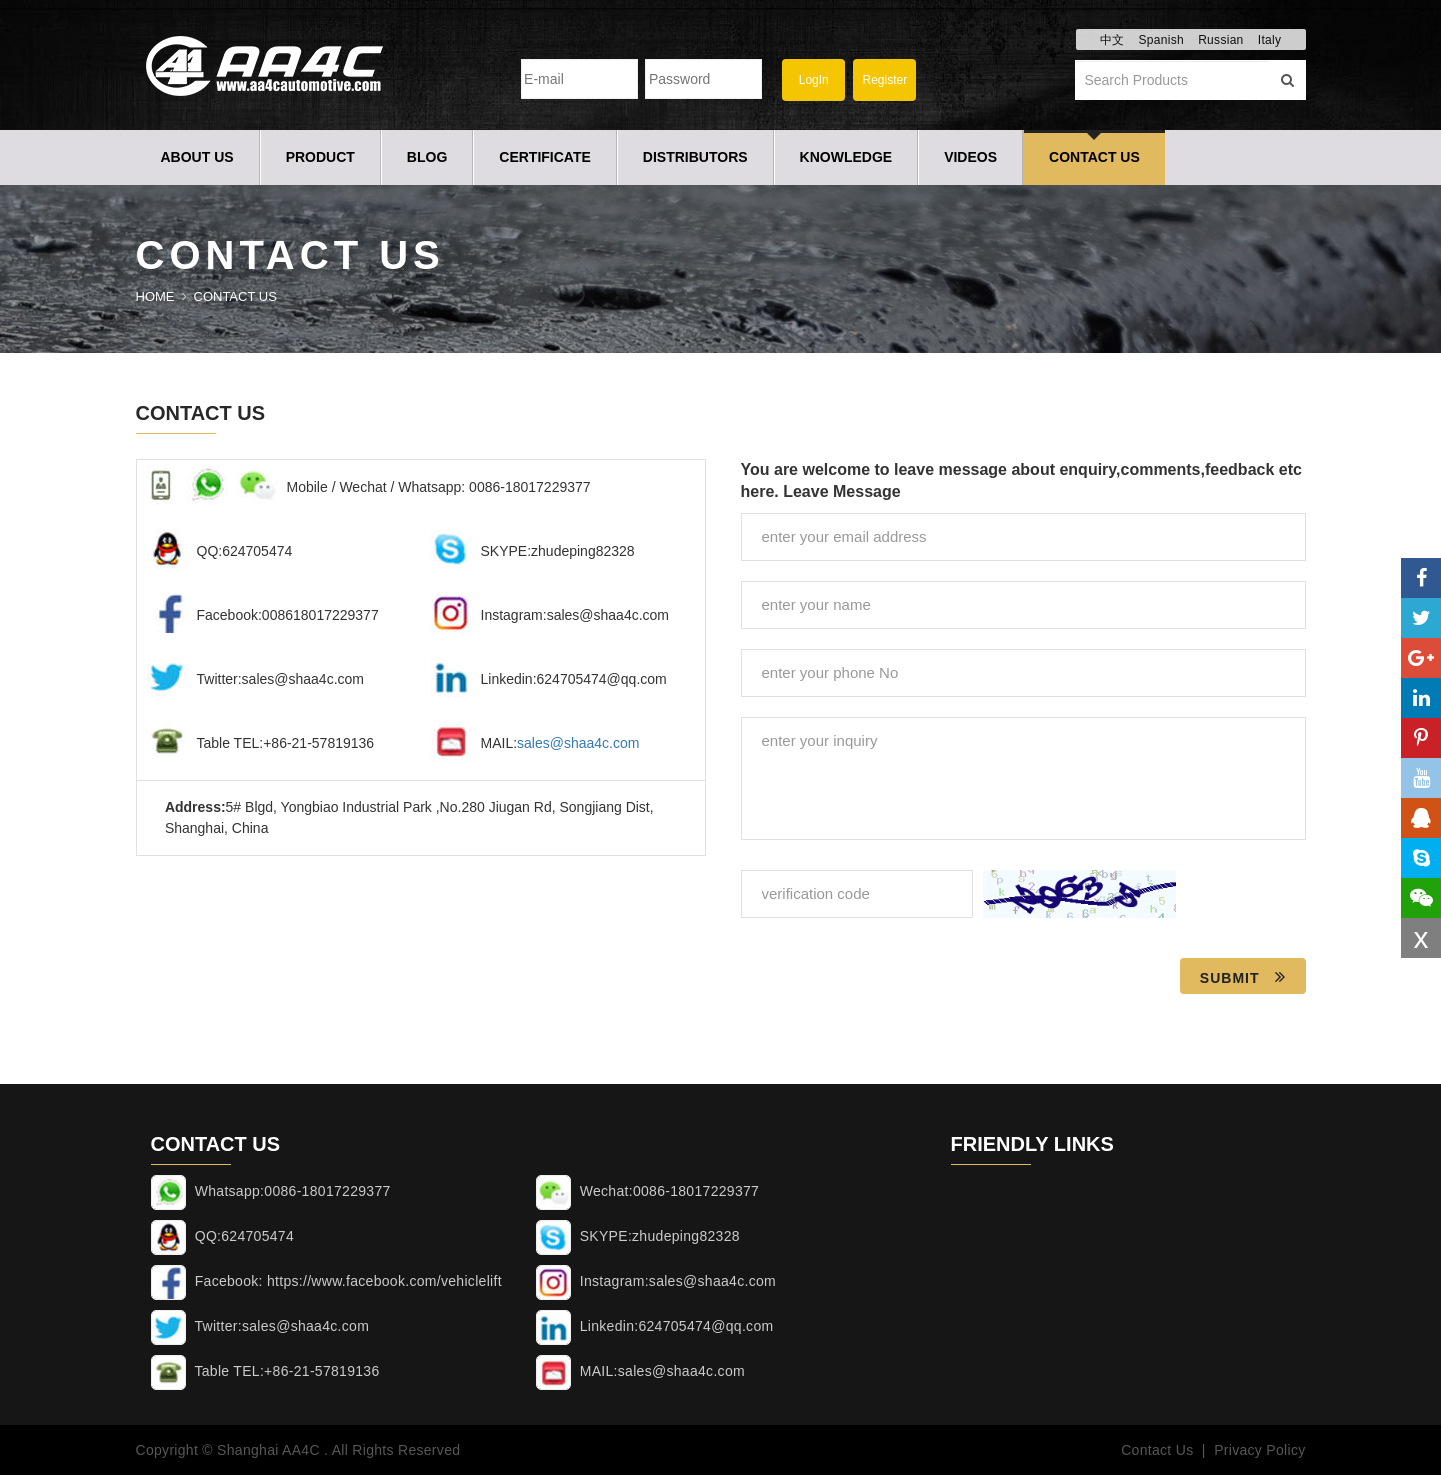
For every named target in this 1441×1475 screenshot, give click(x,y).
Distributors (695, 157)
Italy (1270, 40)
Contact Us (1094, 157)
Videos (970, 157)
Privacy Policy (1259, 1450)
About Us (197, 157)
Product (320, 157)
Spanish (1160, 40)
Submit (1243, 977)
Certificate (545, 157)
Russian (1220, 40)
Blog (427, 157)
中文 (1112, 40)
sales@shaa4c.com (578, 743)
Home (155, 296)
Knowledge (846, 157)
